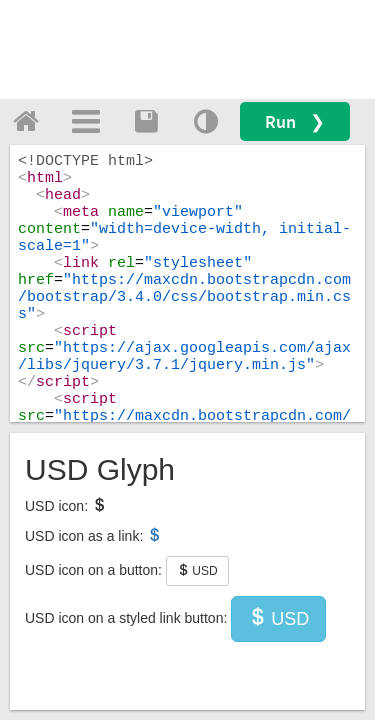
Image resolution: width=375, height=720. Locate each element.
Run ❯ (295, 121)
